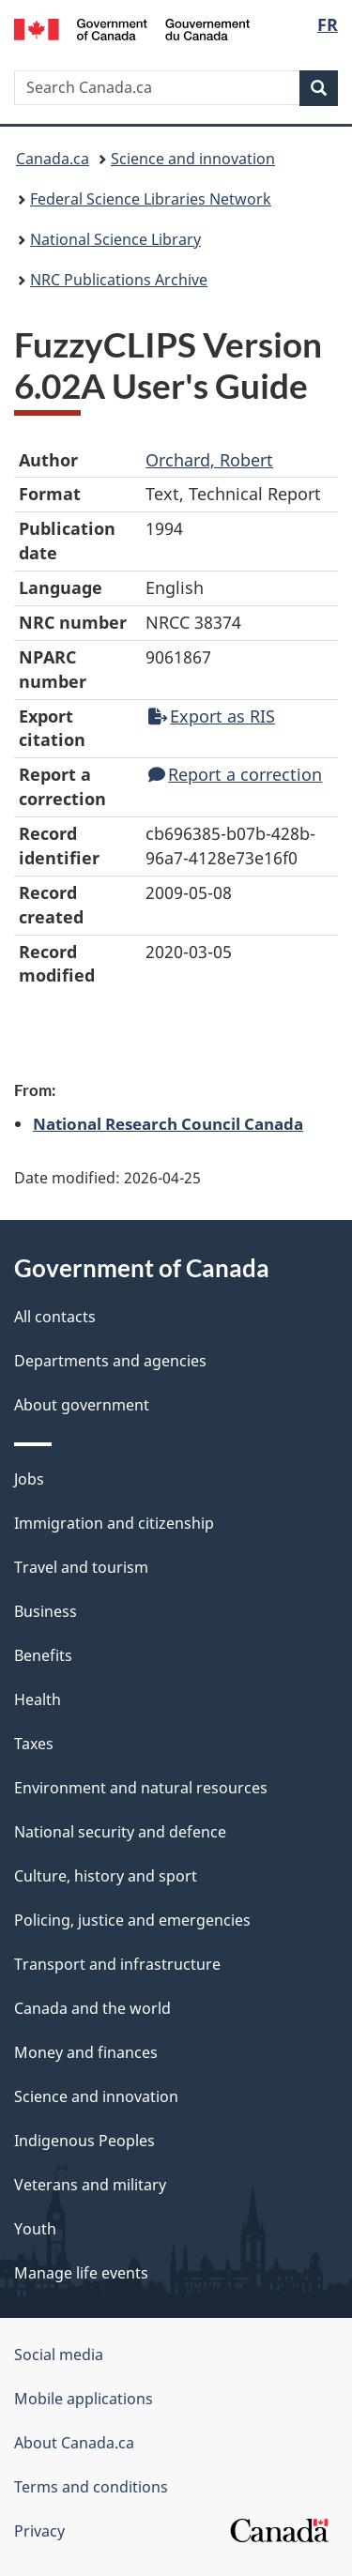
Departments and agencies (110, 1360)
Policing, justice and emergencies (132, 1920)
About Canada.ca (74, 2442)
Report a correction (235, 774)
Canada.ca (52, 158)
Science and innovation (193, 158)
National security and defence (120, 1831)
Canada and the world (92, 2008)
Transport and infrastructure (117, 1964)
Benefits (43, 1655)
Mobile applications (83, 2398)
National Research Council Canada (168, 1123)
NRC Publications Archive (118, 279)
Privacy (39, 2531)
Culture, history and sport (105, 1876)
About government (81, 1405)
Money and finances (86, 2052)
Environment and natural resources (141, 1787)
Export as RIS (211, 716)
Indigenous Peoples (84, 2140)
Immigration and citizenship (114, 1523)
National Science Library (115, 239)
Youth (35, 2228)
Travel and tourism (81, 1567)
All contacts (55, 1316)
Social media (58, 2354)
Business (45, 1611)
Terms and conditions (91, 2487)
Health (37, 1699)
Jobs (29, 1479)
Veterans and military (90, 2184)
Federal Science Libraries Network (150, 199)
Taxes (34, 1743)
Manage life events (81, 2273)
